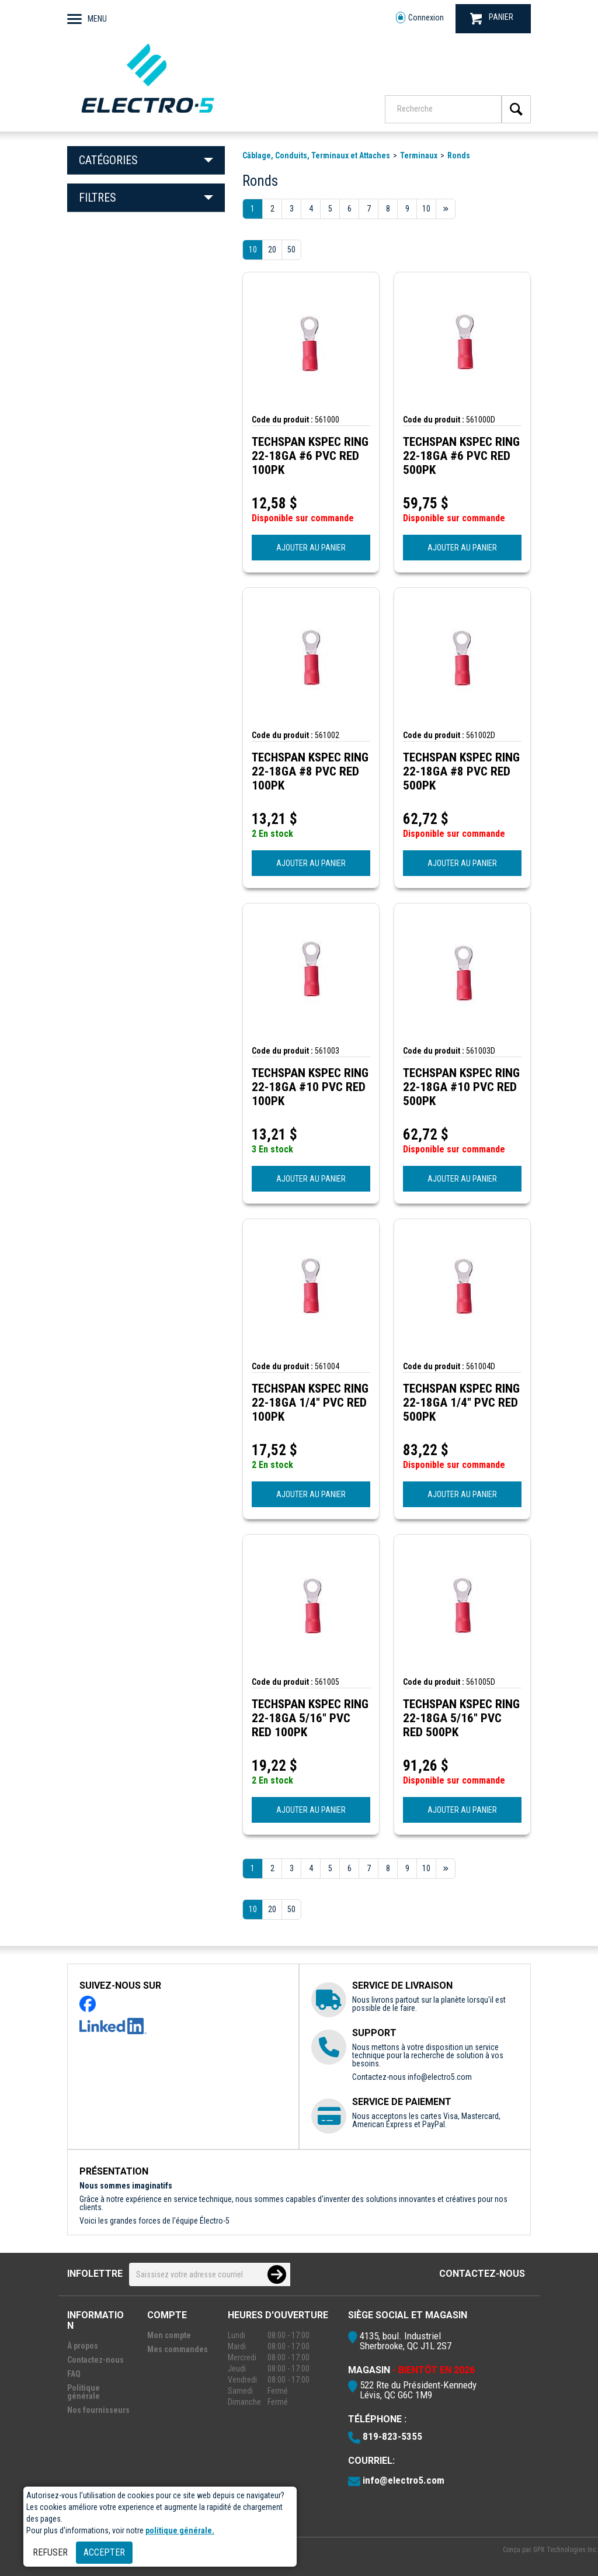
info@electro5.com (440, 2077)
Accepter (104, 2552)
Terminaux (418, 155)
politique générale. (179, 2530)
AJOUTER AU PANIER (311, 547)
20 (272, 249)
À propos (82, 2345)
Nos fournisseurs (98, 2410)
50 (291, 249)
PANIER (491, 18)
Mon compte (169, 2335)
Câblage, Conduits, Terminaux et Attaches (316, 155)
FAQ (74, 2373)
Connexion (420, 17)
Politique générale (83, 2392)
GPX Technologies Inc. (565, 2550)
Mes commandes (177, 2349)
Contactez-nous (482, 2273)
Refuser (50, 2552)
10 (253, 249)
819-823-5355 (392, 2436)
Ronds (458, 155)
